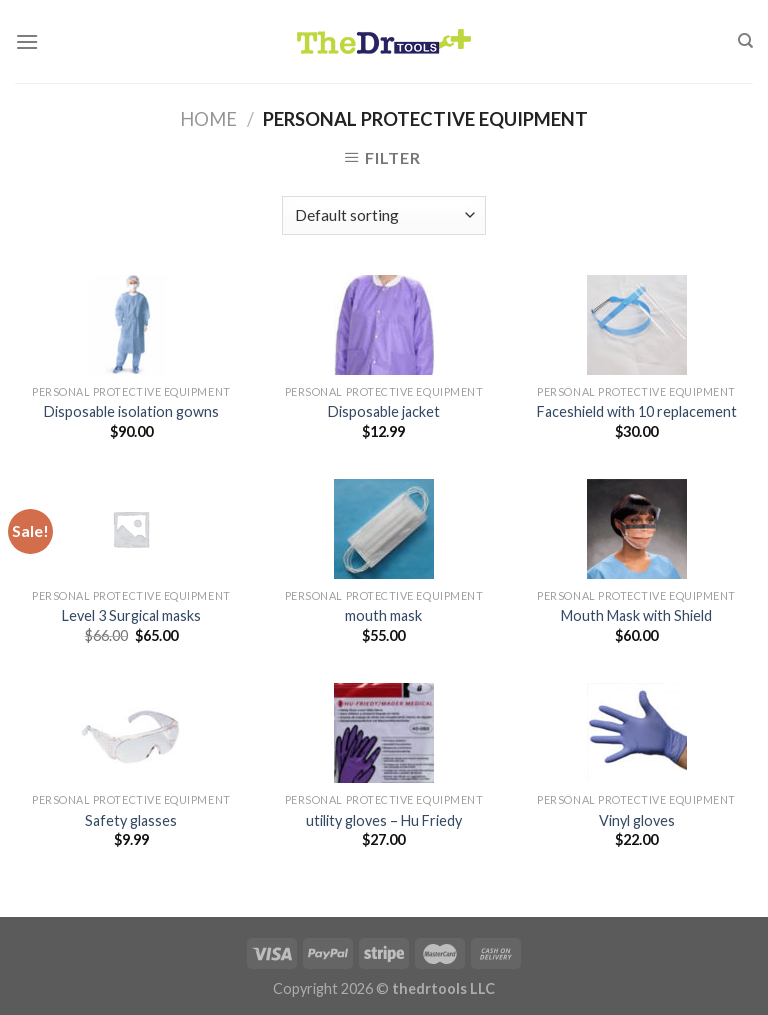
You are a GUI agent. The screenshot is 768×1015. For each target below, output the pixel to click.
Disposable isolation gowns (131, 411)
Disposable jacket (384, 411)
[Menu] (27, 41)
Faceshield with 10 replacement (637, 411)
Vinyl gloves (637, 820)
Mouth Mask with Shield (636, 615)
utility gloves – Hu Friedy (384, 820)
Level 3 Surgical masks (131, 615)
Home (208, 119)
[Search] (745, 41)
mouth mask (383, 615)
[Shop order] (383, 215)
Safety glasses (131, 820)
